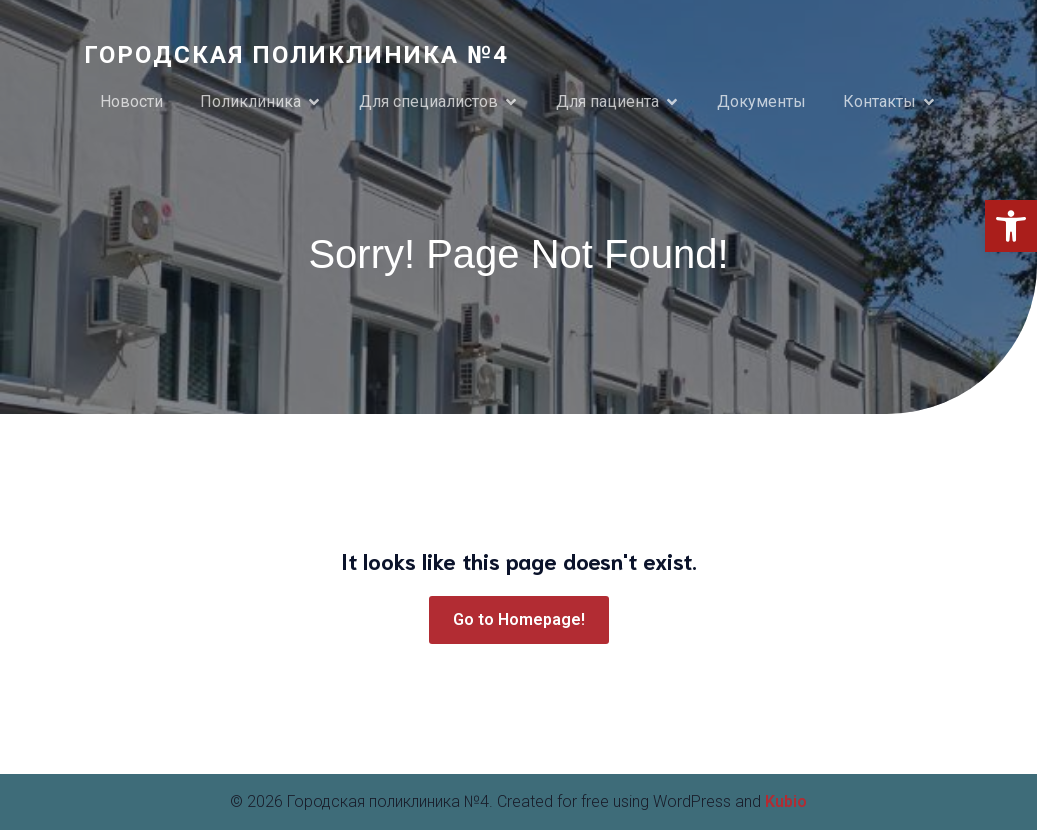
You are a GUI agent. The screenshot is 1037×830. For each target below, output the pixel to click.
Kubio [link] (786, 801)
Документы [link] (761, 101)
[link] (1011, 226)
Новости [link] (131, 101)
